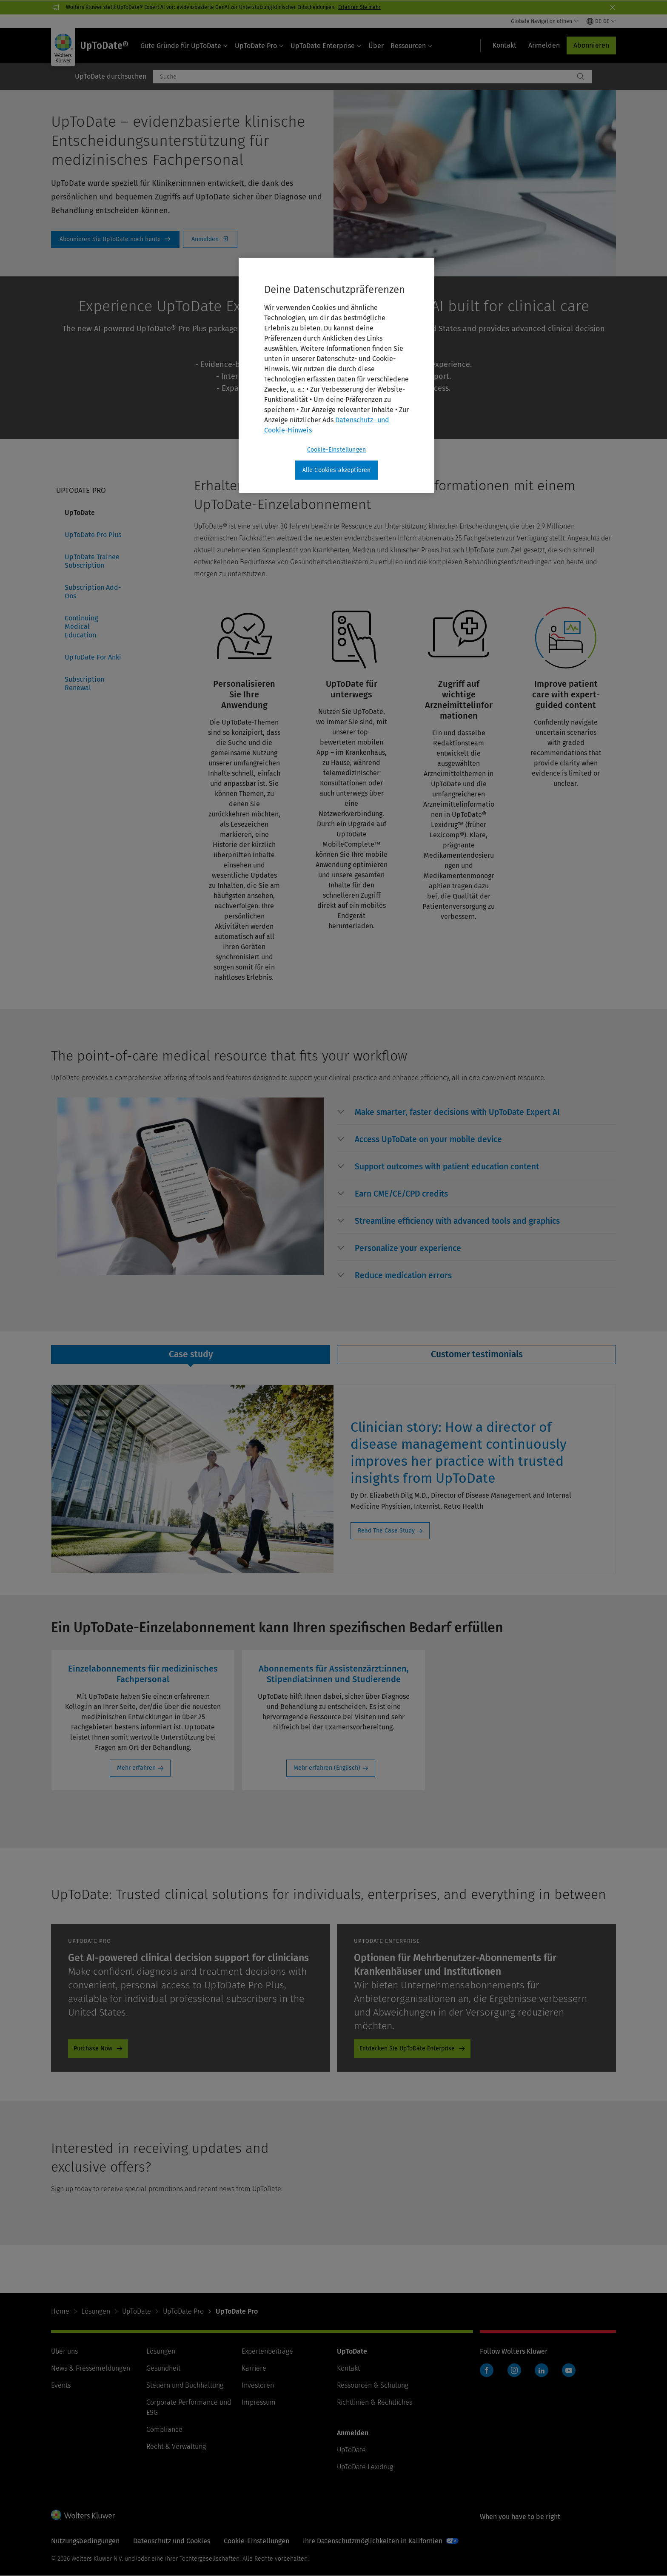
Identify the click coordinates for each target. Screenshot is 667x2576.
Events (61, 2385)
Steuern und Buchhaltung (184, 2385)
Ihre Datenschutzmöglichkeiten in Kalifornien (372, 2541)
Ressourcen (412, 46)
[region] (336, 375)
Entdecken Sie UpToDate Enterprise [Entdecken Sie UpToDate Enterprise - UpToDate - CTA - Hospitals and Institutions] (407, 2048)
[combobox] (363, 76)
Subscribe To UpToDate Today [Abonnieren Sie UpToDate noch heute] (115, 239)
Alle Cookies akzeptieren (336, 470)
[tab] (190, 1354)
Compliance (164, 2429)
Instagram (514, 2370)
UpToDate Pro (259, 46)
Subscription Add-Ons (93, 591)
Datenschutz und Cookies (171, 2541)
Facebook (486, 2370)
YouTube (569, 2370)
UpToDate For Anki (93, 657)
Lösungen (95, 2311)
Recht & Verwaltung (176, 2446)
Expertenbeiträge (267, 2351)
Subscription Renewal (84, 683)
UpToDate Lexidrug (365, 2467)
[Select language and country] (601, 21)
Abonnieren (591, 45)
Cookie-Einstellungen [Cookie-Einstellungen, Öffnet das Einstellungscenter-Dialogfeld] (336, 449)
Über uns (64, 2351)
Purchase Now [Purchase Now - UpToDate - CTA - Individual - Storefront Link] (93, 2048)
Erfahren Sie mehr (359, 7)
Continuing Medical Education (81, 626)
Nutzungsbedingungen (85, 2541)
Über (376, 46)
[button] (457, 1112)
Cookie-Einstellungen (256, 2541)
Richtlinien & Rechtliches (374, 2402)
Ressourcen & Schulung (372, 2385)
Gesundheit (163, 2368)
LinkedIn (541, 2370)
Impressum (259, 2402)
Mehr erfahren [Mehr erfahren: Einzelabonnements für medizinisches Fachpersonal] (136, 1767)
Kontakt (348, 2368)
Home (60, 2311)
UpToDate (80, 513)
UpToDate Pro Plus (93, 535)
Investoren (258, 2385)
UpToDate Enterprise (326, 46)
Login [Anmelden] (210, 239)
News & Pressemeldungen (90, 2368)
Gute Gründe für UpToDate (184, 46)
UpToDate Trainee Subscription (92, 561)
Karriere (254, 2368)
